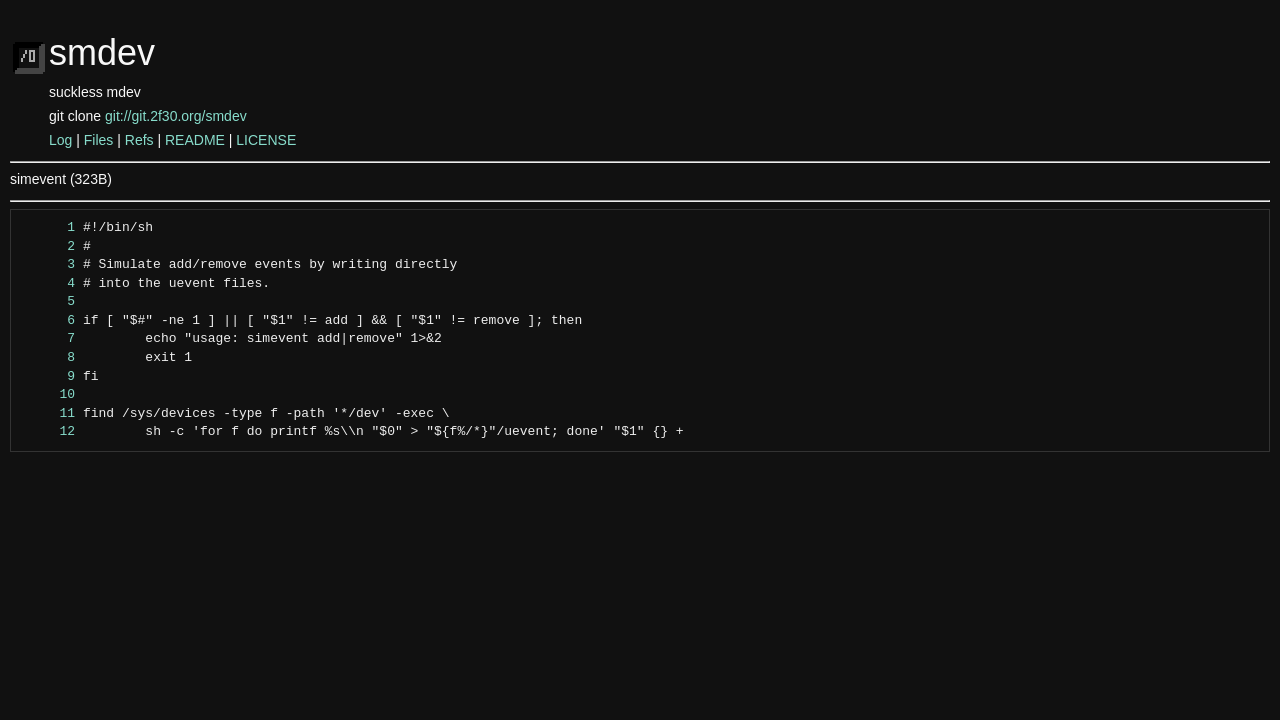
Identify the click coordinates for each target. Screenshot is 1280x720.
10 (48, 395)
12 (48, 432)
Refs (139, 140)
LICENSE (266, 140)
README (195, 140)
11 (48, 414)
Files (99, 140)
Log (60, 140)
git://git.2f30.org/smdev (176, 116)
